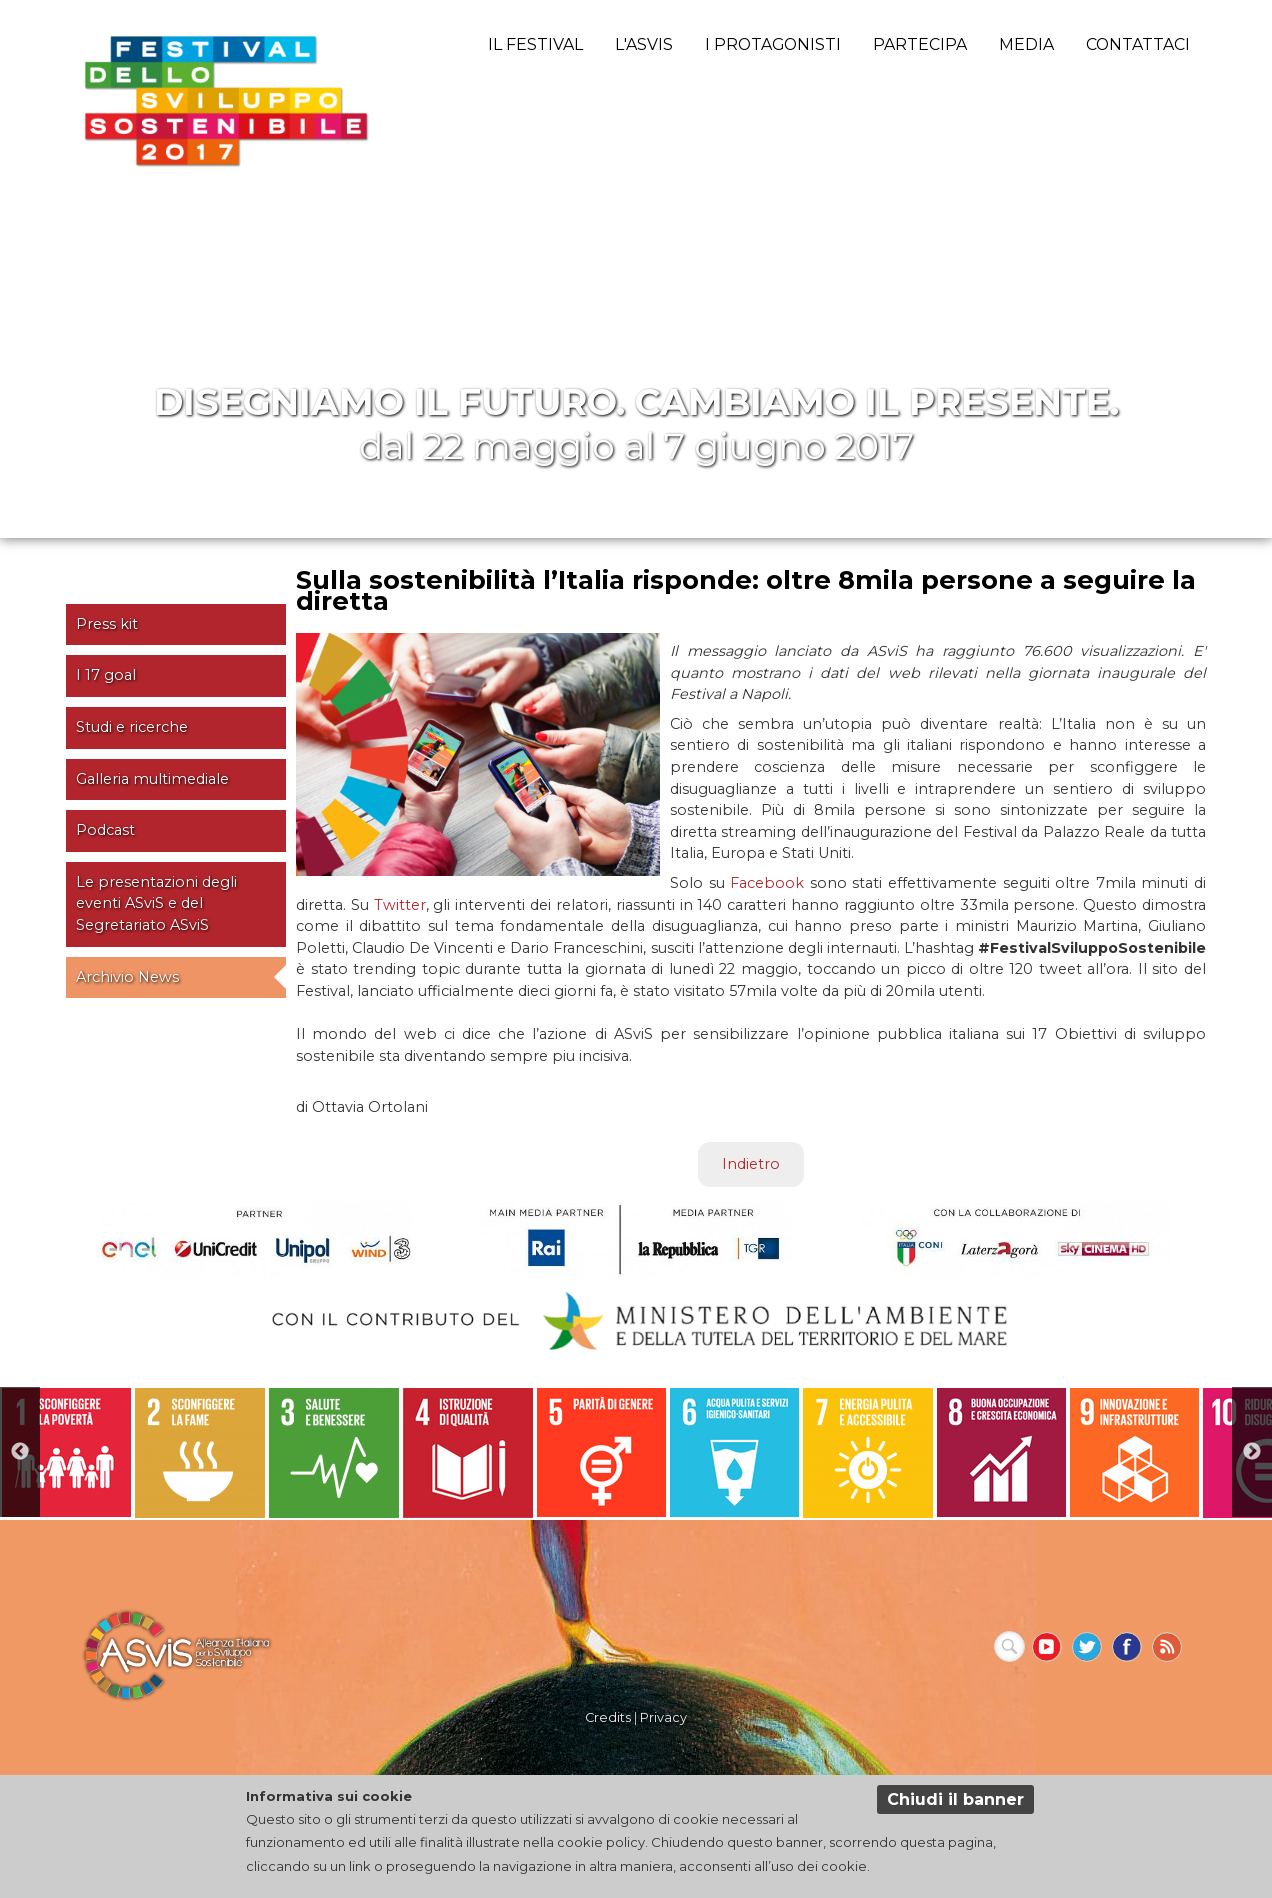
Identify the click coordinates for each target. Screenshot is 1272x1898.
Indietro (751, 1164)
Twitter (400, 905)
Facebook (767, 883)
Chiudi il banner (955, 1799)
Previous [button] (20, 1452)
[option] (66, 1452)
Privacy (663, 1717)
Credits (608, 1717)
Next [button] (1252, 1452)
